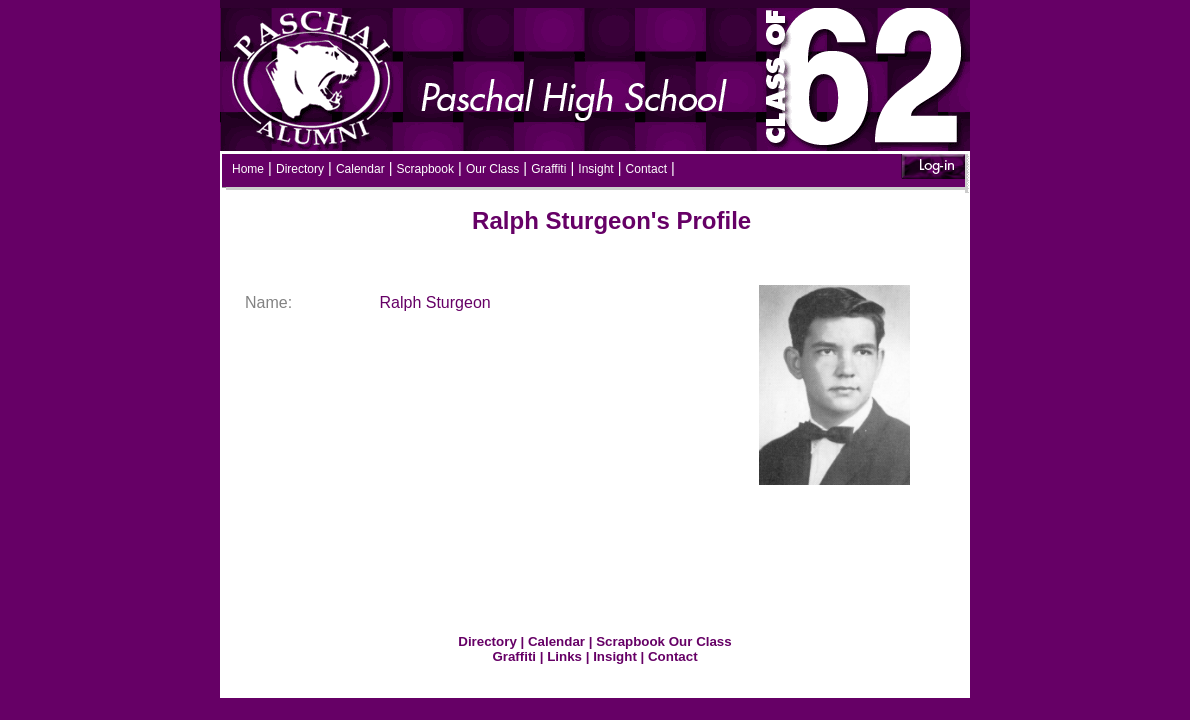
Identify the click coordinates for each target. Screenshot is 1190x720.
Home (248, 169)
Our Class (492, 169)
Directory (300, 169)
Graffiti (548, 169)
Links (564, 656)
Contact (646, 169)
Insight (595, 169)
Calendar (360, 169)
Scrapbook (425, 169)
